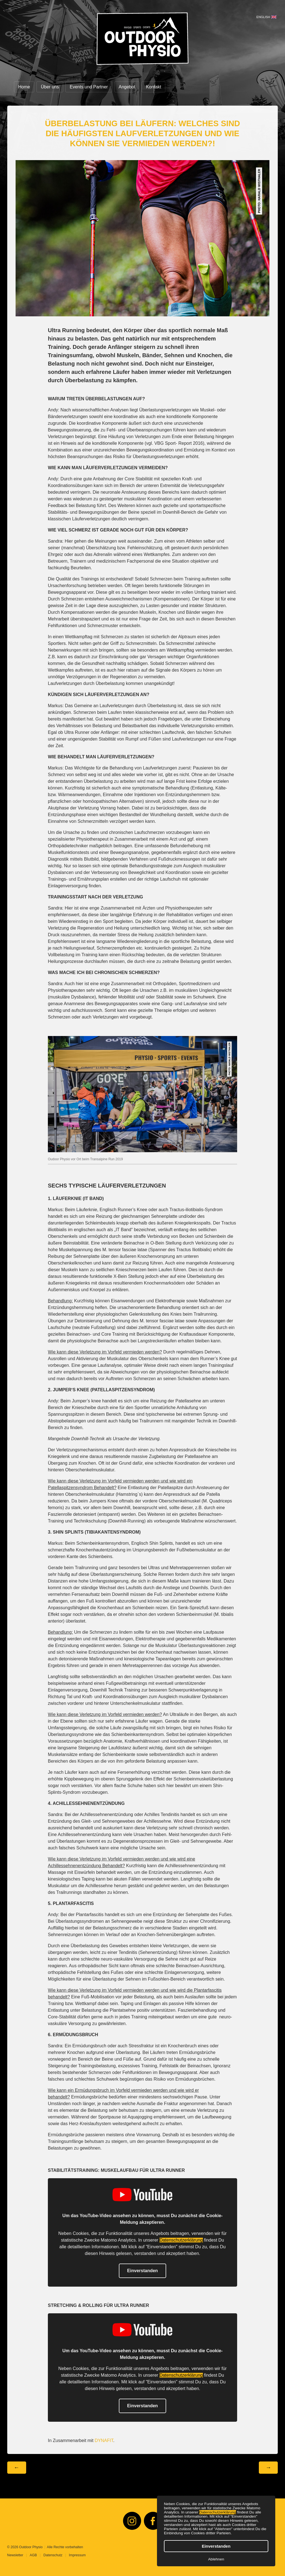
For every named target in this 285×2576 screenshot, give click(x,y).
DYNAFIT (104, 2440)
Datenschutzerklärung (217, 2512)
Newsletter (15, 2555)
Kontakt (153, 87)
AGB (33, 2555)
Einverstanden (216, 2546)
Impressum (77, 2555)
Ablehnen (216, 2559)
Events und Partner (89, 87)
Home (24, 87)
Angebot (127, 87)
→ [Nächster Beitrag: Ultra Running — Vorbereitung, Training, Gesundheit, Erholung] (268, 2467)
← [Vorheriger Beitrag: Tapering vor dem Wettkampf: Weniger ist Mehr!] (16, 2467)
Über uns (50, 87)
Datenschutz (52, 2555)
